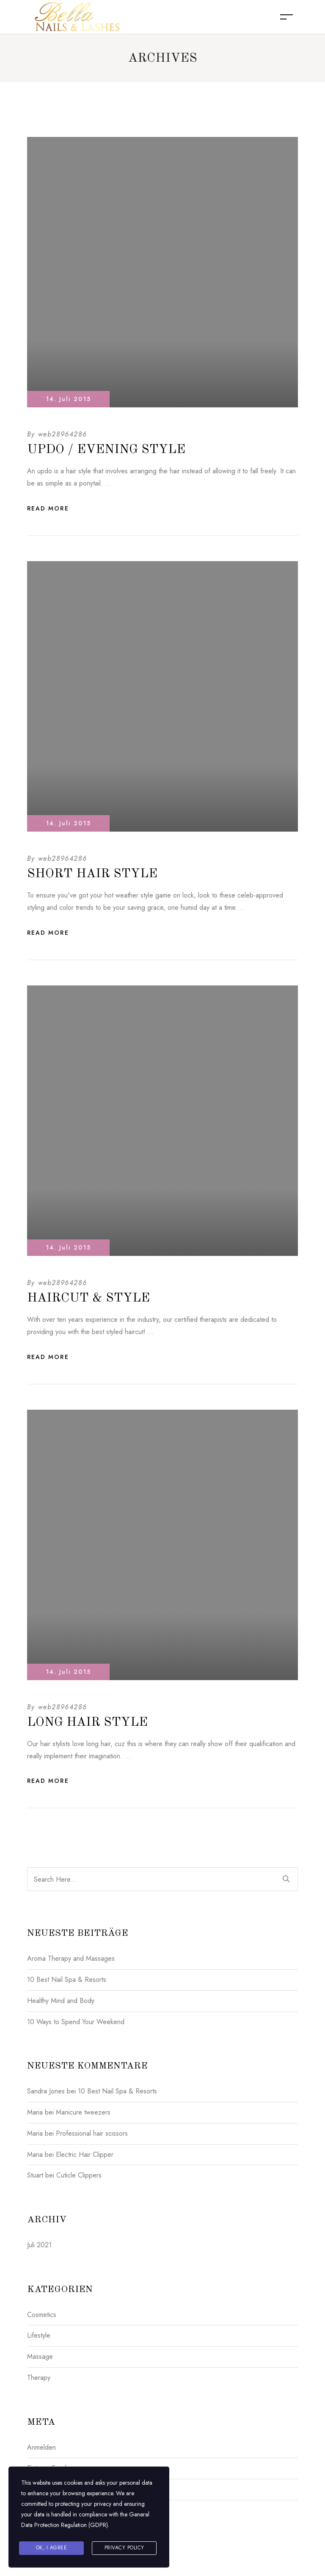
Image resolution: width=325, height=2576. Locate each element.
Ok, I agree (51, 2547)
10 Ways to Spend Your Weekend (75, 2022)
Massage (40, 2356)
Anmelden (41, 2447)
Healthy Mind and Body (60, 2001)
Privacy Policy (124, 2547)
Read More (48, 508)
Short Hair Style (92, 874)
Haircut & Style (88, 1298)
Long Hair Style (87, 1722)
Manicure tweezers (83, 2112)
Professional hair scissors (92, 2133)
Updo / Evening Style (106, 449)
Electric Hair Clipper (84, 2154)
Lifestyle (38, 2335)
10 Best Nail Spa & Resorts (66, 1979)
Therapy (38, 2377)
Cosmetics (41, 2314)
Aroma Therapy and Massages (71, 1958)
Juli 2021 (39, 2245)
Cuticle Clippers (79, 2175)
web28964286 (62, 434)
